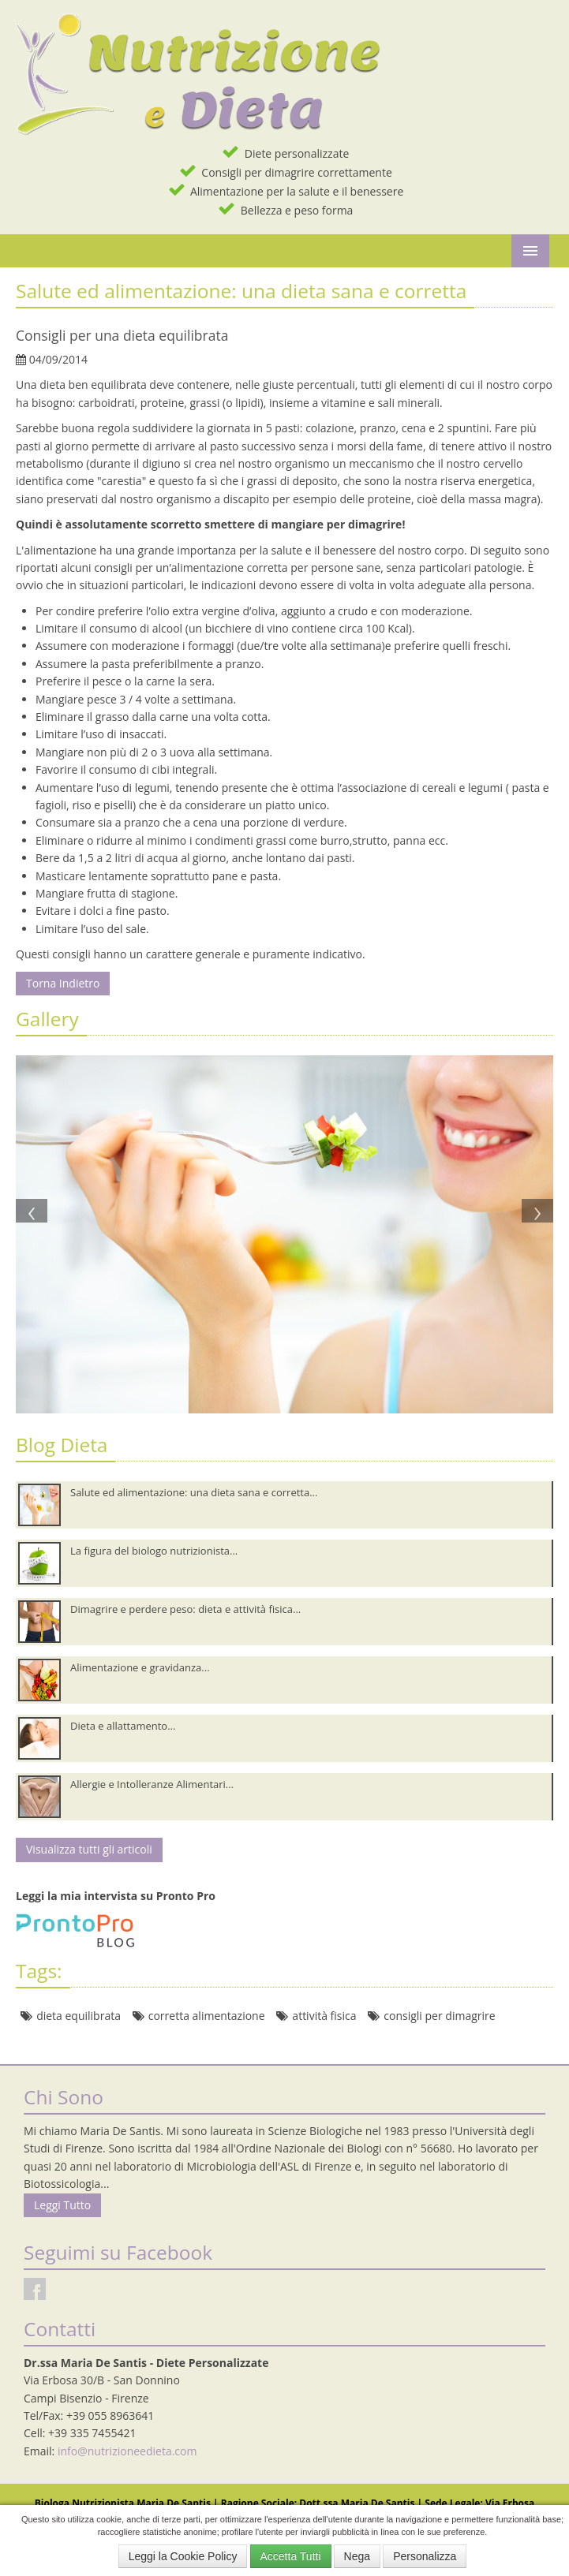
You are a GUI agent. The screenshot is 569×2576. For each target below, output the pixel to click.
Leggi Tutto (62, 2204)
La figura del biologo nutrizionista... (154, 1551)
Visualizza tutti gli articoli (89, 1849)
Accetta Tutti (290, 2556)
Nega (357, 2556)
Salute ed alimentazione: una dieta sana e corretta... (193, 1492)
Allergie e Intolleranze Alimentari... (152, 1784)
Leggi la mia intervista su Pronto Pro (115, 1895)
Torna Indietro (62, 983)
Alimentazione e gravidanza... (140, 1667)
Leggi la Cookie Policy (183, 2556)
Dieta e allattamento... (122, 1726)
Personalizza (424, 2556)
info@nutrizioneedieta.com (127, 2450)
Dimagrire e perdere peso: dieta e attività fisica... (185, 1609)
